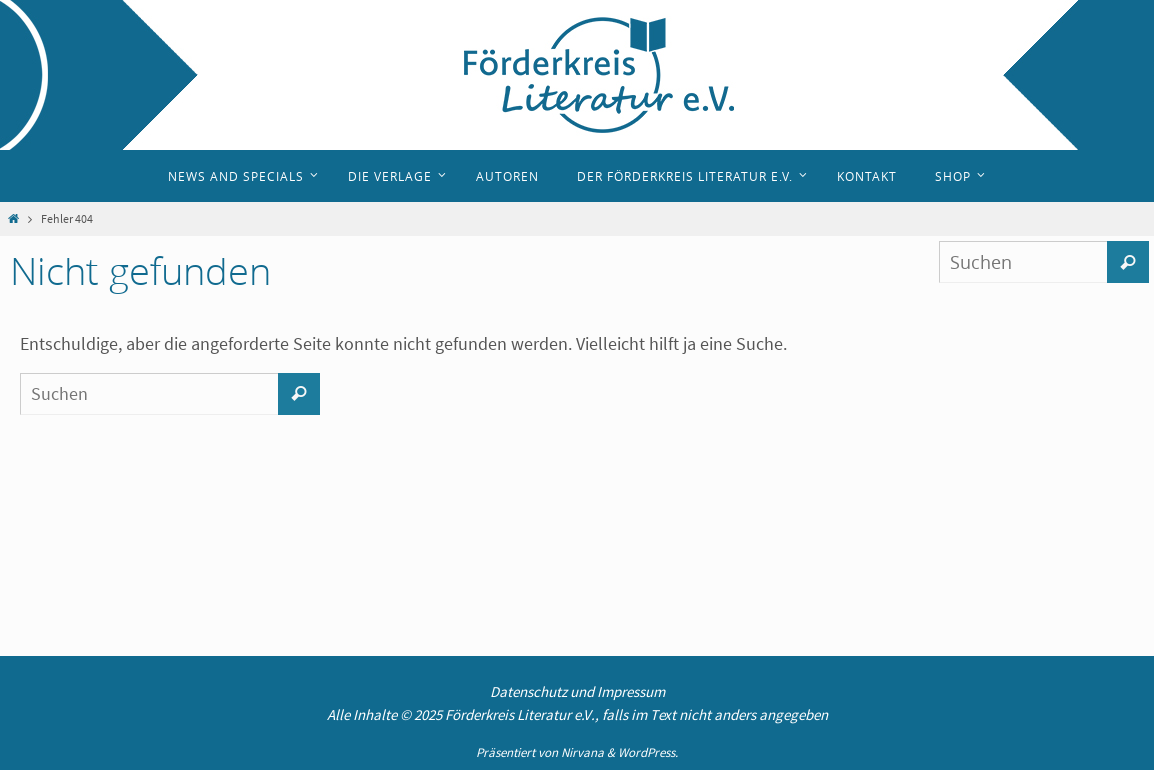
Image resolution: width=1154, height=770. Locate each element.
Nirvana (582, 752)
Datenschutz (528, 691)
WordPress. (648, 752)
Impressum (631, 691)
